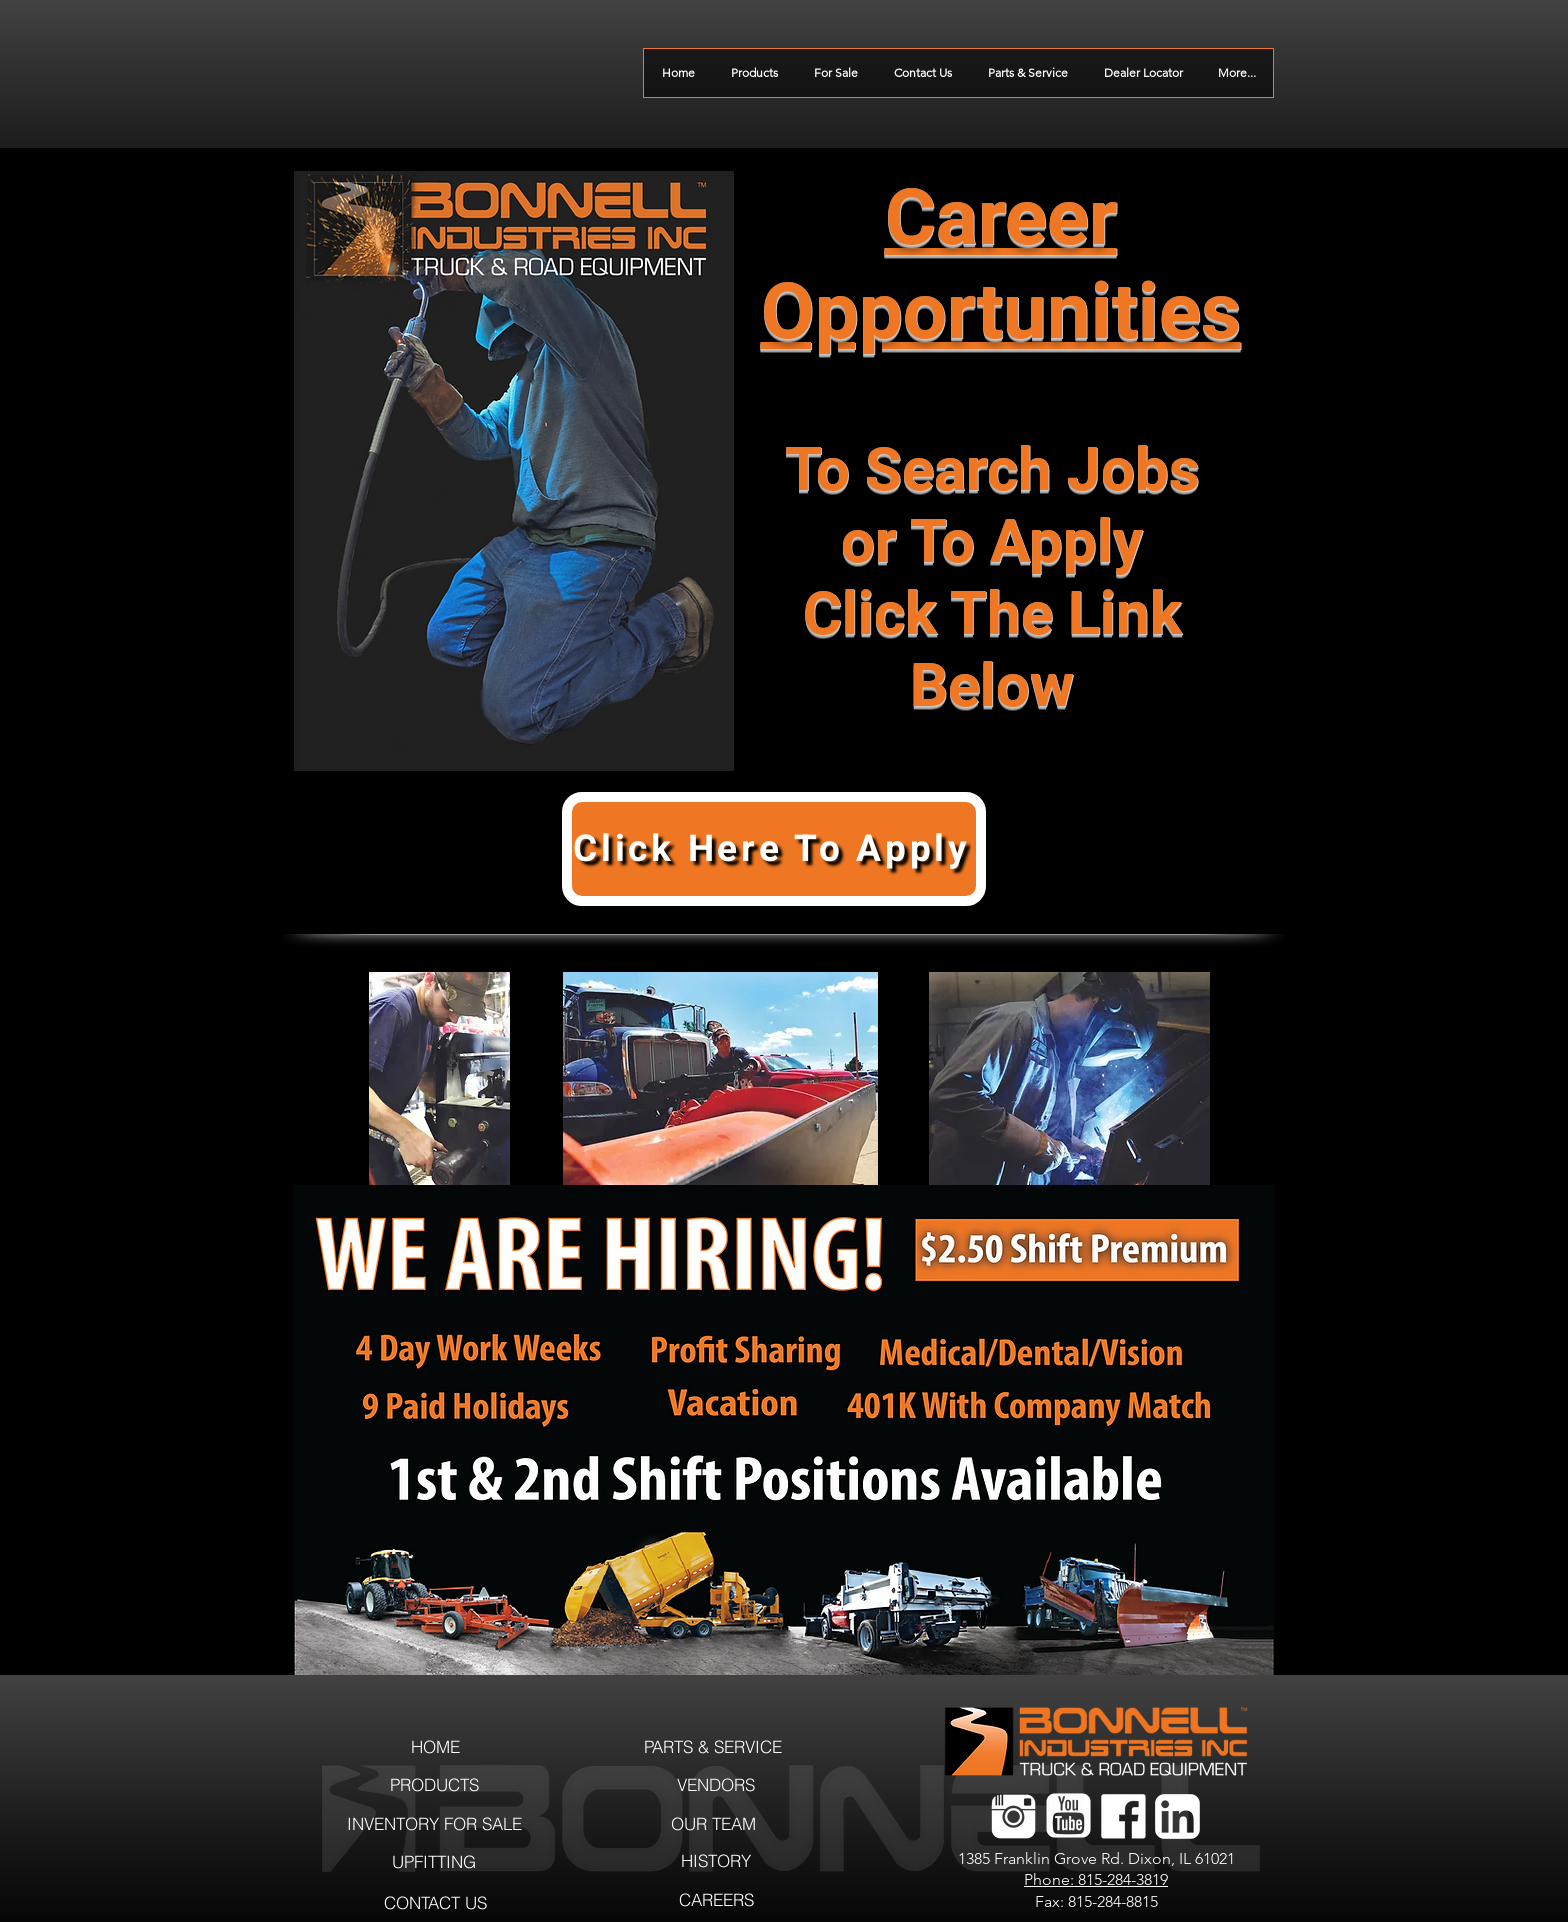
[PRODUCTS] (434, 1784)
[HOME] (435, 1746)
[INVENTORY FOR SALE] (434, 1823)
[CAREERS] (716, 1899)
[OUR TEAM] (713, 1823)
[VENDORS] (716, 1784)
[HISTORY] (716, 1860)
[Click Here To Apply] (774, 849)
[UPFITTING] (434, 1861)
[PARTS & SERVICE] (712, 1746)
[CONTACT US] (435, 1902)
